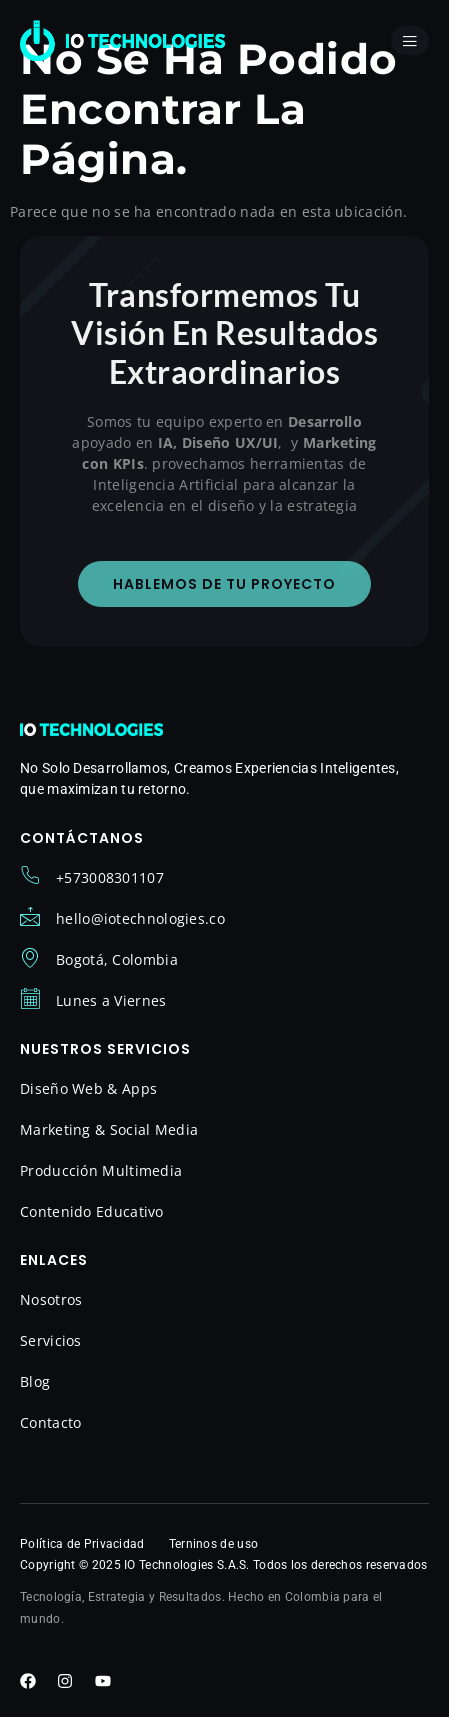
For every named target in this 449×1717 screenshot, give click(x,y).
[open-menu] (410, 40)
